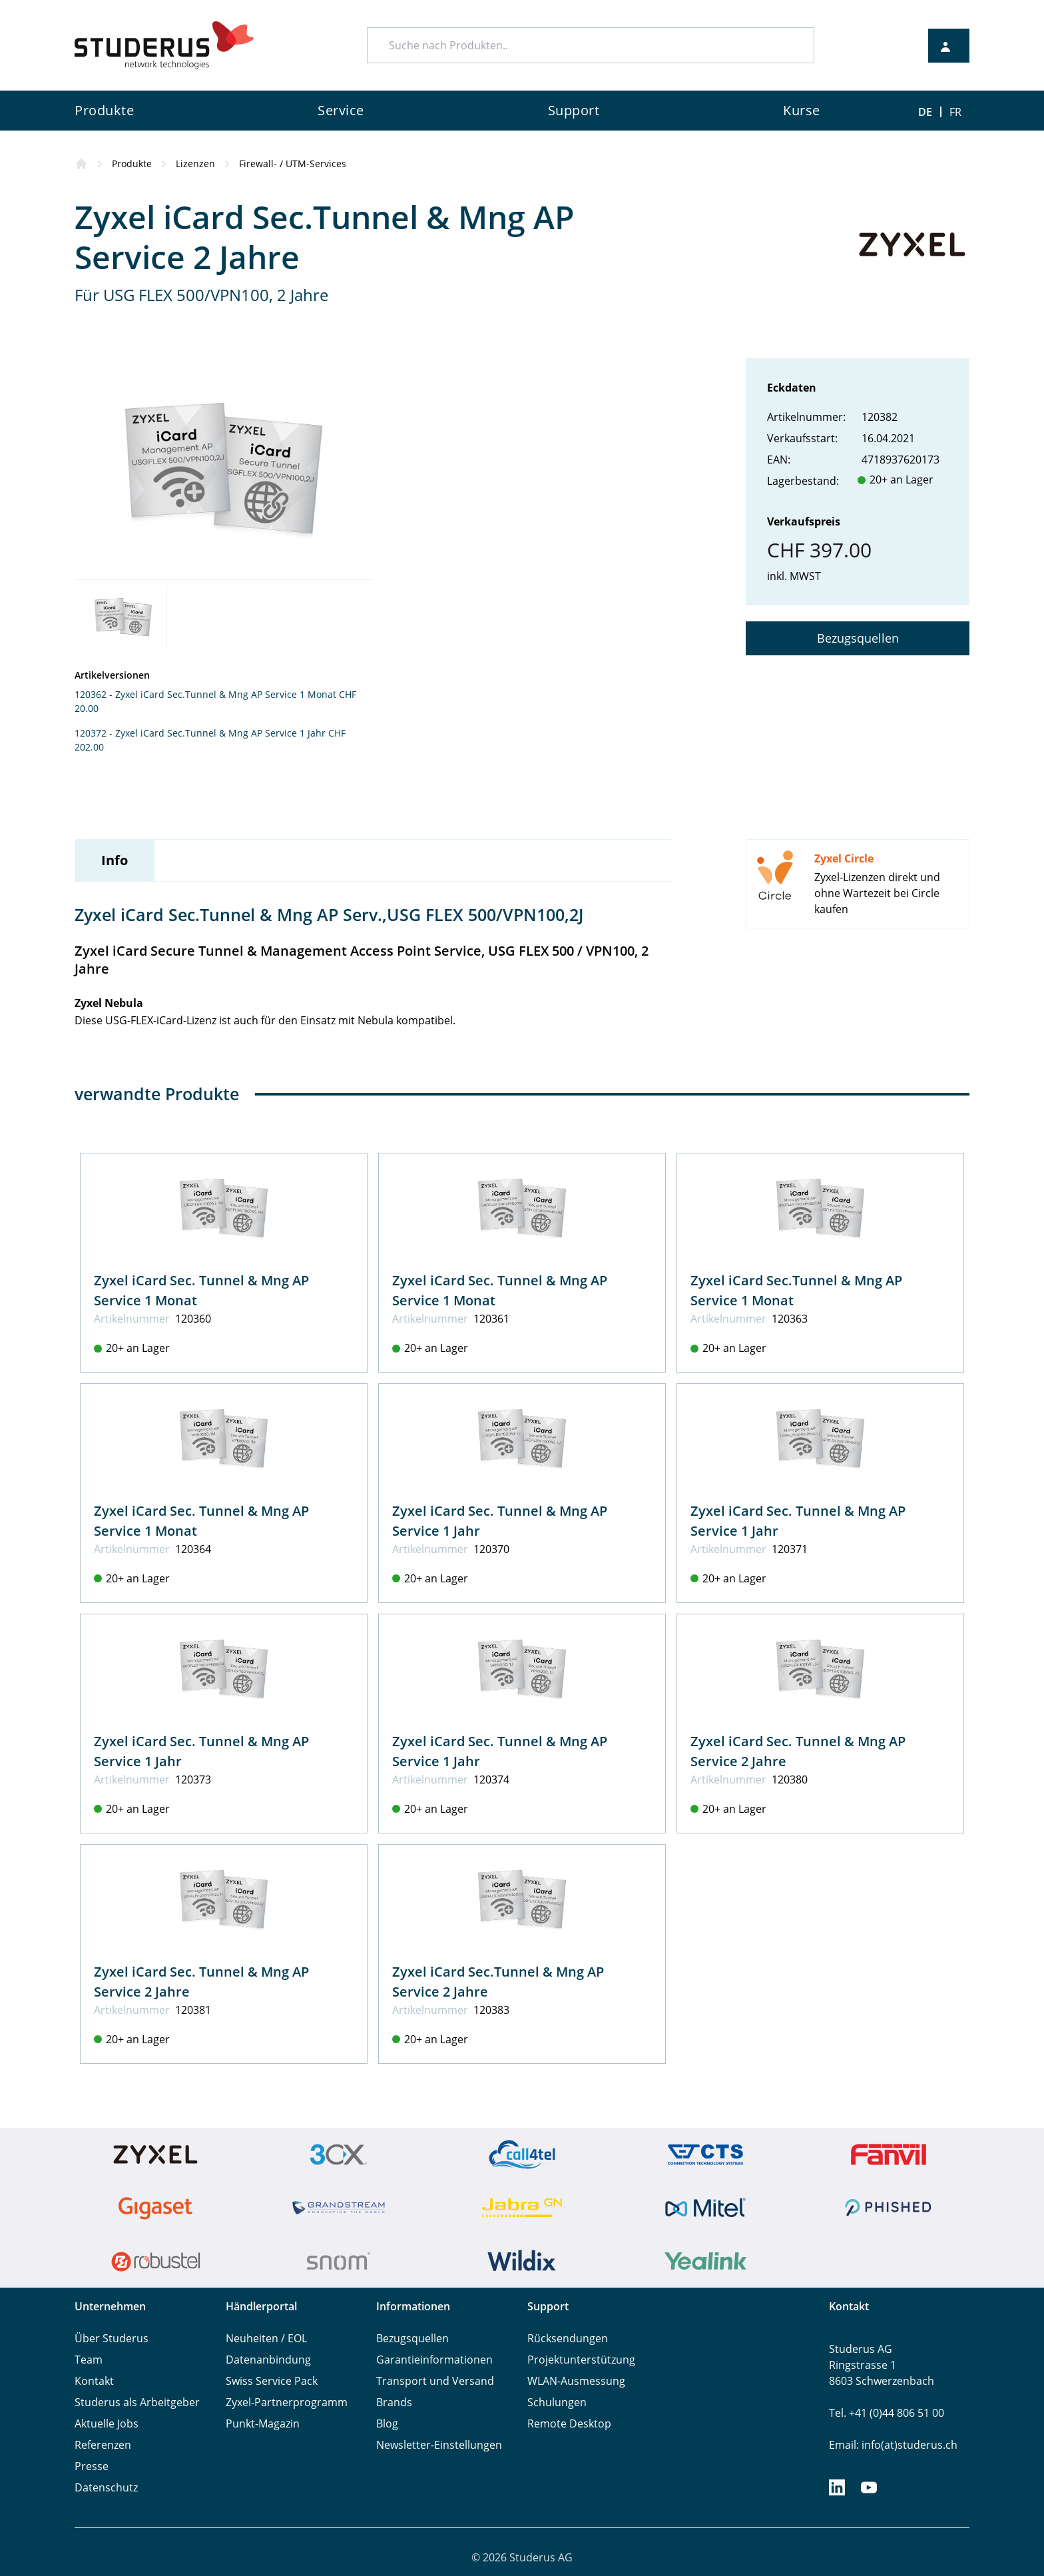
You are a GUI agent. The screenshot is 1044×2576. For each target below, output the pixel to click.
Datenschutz (106, 2487)
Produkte (132, 163)
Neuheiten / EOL (266, 2338)
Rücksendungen (567, 2338)
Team (89, 2359)
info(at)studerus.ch (909, 2444)
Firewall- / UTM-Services (292, 163)
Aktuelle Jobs (106, 2423)
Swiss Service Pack (272, 2381)
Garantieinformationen (434, 2359)
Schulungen (557, 2402)
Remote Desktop (569, 2423)
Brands (394, 2402)
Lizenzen (195, 163)
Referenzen (103, 2444)
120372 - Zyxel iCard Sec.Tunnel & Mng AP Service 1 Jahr (200, 733)
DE (925, 112)
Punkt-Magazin (263, 2423)
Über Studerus (111, 2338)
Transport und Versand (435, 2381)
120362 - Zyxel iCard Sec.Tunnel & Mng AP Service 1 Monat (205, 694)
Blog (387, 2423)
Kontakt (94, 2381)
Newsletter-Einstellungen (439, 2444)
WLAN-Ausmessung (576, 2381)
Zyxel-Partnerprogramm (287, 2402)
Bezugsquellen (858, 638)
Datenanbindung (268, 2359)
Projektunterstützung (581, 2359)
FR (955, 112)
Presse (92, 2466)
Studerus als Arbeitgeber (137, 2402)
